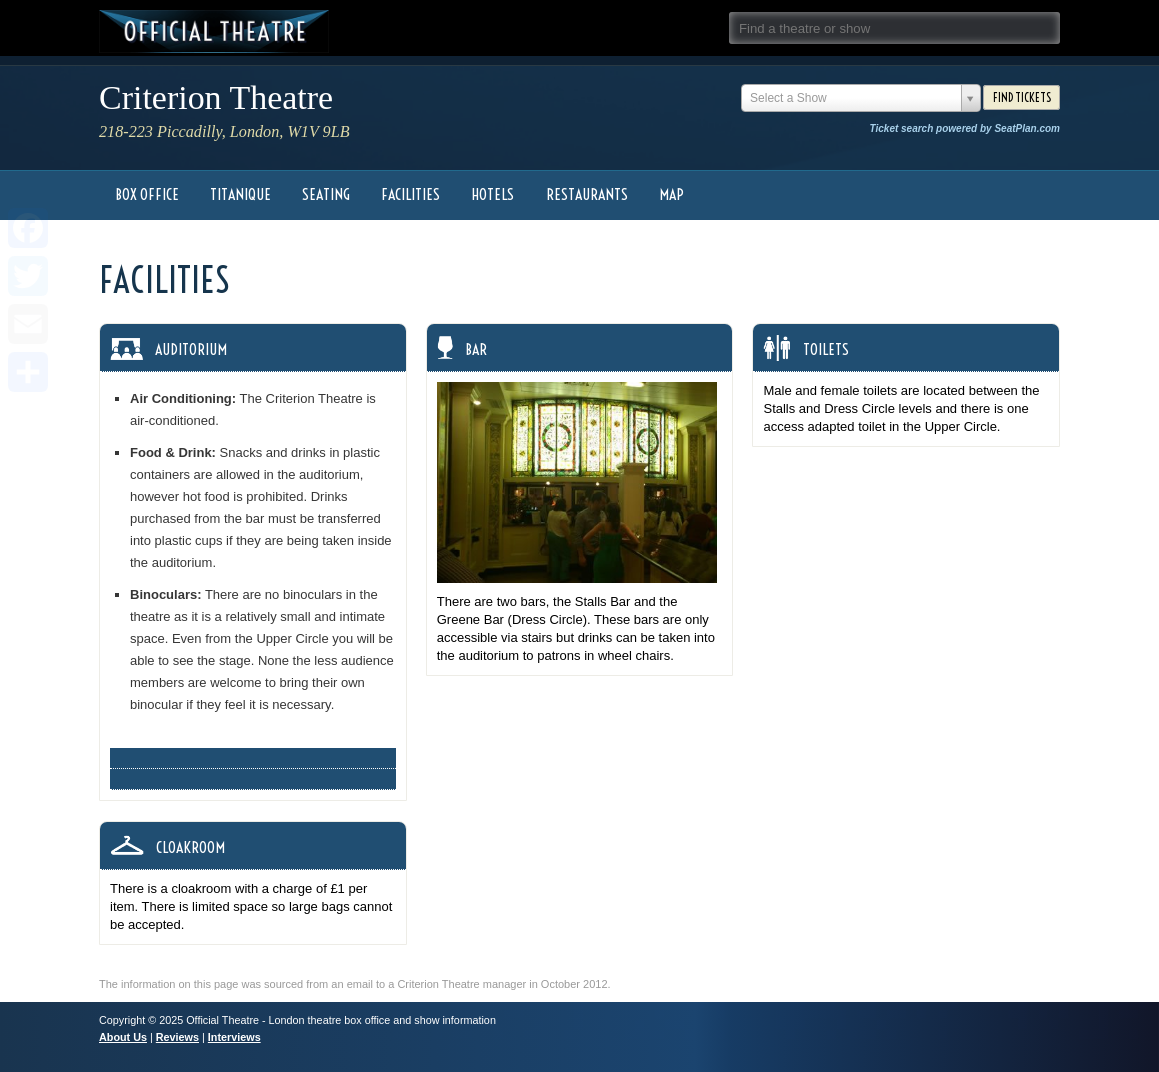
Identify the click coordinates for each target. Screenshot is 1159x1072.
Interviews (234, 1037)
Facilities (410, 194)
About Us (123, 1037)
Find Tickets (1022, 97)
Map (671, 194)
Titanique (240, 194)
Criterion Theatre (216, 97)
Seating (326, 194)
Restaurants (587, 194)
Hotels (492, 194)
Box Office (147, 194)
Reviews (177, 1037)
